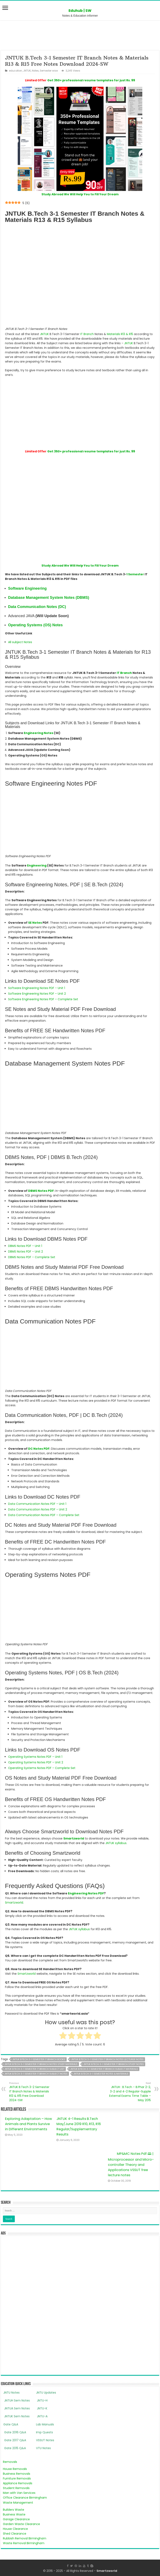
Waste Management (18, 2502)
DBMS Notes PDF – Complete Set (31, 1257)
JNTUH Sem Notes (16, 2400)
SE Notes (35, 923)
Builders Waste (13, 2510)
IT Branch (87, 334)
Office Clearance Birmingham (25, 2498)
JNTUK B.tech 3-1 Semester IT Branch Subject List (34, 2069)
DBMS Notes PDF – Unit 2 (25, 1251)
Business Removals (16, 2474)
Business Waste (14, 2514)
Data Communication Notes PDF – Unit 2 (37, 1509)
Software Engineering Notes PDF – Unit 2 (37, 994)
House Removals (15, 2469)
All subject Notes (20, 642)
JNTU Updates (46, 2392)
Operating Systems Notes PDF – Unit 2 (35, 1762)
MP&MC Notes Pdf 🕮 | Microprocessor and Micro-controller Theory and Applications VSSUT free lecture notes (131, 2164)
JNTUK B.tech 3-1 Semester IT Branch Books (38, 2059)
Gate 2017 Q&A (14, 2440)
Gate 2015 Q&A (14, 2448)
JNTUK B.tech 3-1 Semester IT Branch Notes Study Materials (41, 2064)
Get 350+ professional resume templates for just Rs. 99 (91, 80)
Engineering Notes (38, 733)
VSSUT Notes (45, 2440)
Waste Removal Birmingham (23, 2543)
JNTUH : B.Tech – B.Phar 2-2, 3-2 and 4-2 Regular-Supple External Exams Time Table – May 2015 (129, 2091)
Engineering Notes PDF (86, 1893)
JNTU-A (42, 2416)
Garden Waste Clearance (21, 2524)
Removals (10, 2462)
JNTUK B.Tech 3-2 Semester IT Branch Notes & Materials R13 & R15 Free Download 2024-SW (30, 2091)
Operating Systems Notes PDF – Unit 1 (35, 1757)
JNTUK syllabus (115, 1843)
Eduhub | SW (80, 10)
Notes (35, 70)
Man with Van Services (19, 2493)
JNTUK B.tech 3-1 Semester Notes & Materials (100, 2073)
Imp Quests (44, 2432)
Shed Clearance (14, 2533)
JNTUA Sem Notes (16, 2408)
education (15, 70)
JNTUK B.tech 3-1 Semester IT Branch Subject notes (36, 2073)
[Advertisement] (80, 35)
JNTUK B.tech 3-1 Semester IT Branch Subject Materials (104, 2069)
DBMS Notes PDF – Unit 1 (25, 1246)
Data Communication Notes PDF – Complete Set (43, 1515)
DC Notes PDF (38, 1449)
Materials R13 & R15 (120, 334)
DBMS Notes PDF (41, 1191)
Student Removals (16, 2488)
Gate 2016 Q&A (14, 2432)
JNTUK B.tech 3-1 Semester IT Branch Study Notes (113, 2064)
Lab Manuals (45, 2424)
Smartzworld (73, 1838)
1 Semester (135, 574)
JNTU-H (42, 2400)
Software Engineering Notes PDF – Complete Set (43, 999)
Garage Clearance (16, 2519)
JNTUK (27, 70)
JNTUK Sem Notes (16, 2416)
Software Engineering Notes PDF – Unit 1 (36, 988)
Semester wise (49, 70)
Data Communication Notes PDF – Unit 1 (37, 1504)
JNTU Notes (11, 2392)
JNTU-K (41, 2408)
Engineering (36, 865)
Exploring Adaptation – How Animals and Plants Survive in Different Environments (28, 2124)
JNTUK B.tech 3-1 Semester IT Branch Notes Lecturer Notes (107, 2059)
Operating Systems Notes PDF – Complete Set (41, 1768)
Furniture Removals (17, 2478)
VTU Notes (43, 2448)
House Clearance (15, 2529)
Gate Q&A (10, 2424)
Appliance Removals (17, 2483)
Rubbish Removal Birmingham (24, 2538)
